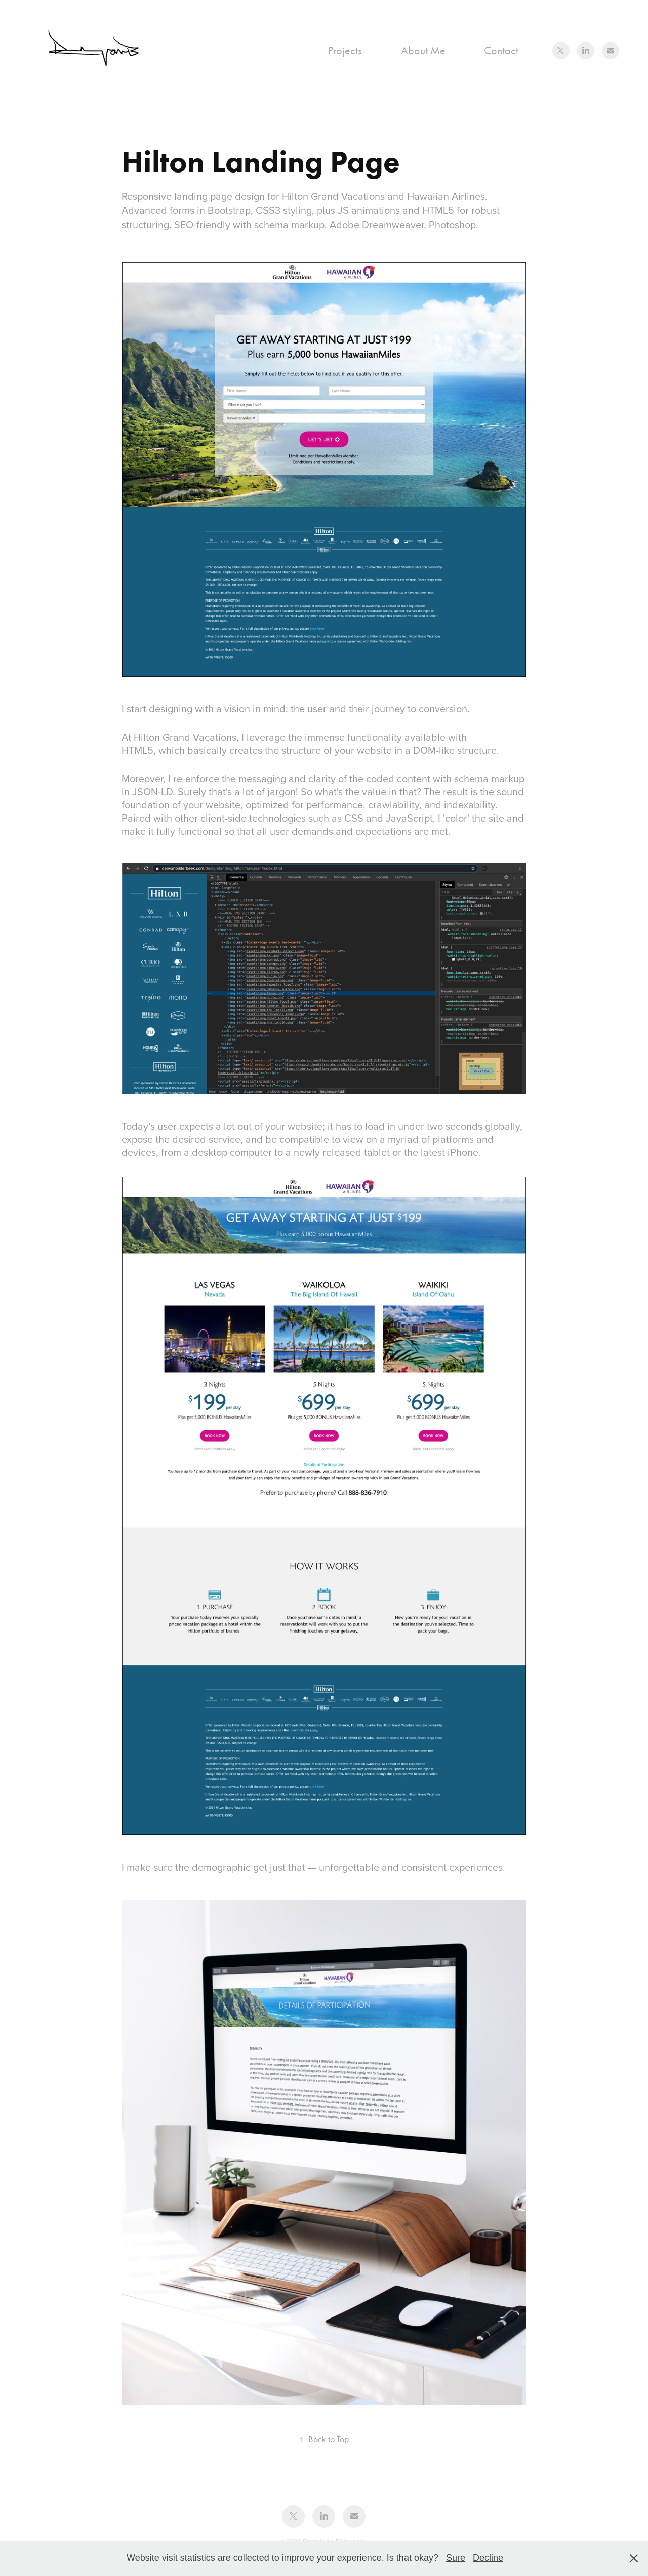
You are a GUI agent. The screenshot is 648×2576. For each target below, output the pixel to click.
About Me (423, 50)
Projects (345, 50)
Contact (501, 50)
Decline (488, 2558)
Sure (455, 2558)
